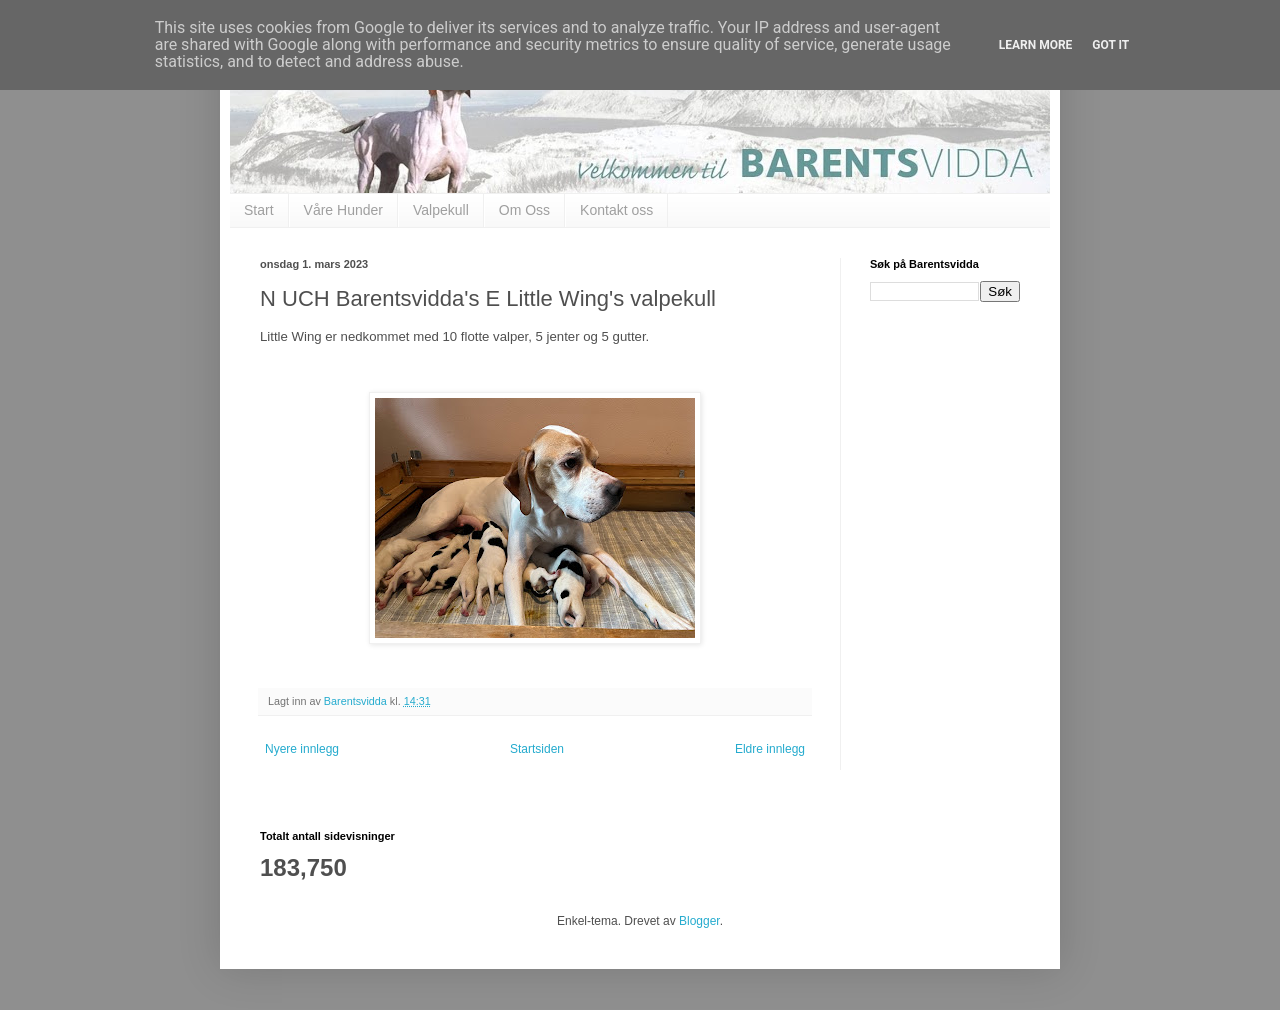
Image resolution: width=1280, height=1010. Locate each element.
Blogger (699, 921)
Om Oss (524, 210)
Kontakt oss (616, 210)
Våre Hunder (343, 210)
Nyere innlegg (302, 749)
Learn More (1036, 45)
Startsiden (537, 749)
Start (259, 210)
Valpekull (441, 210)
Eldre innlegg (770, 749)
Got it (1110, 45)
